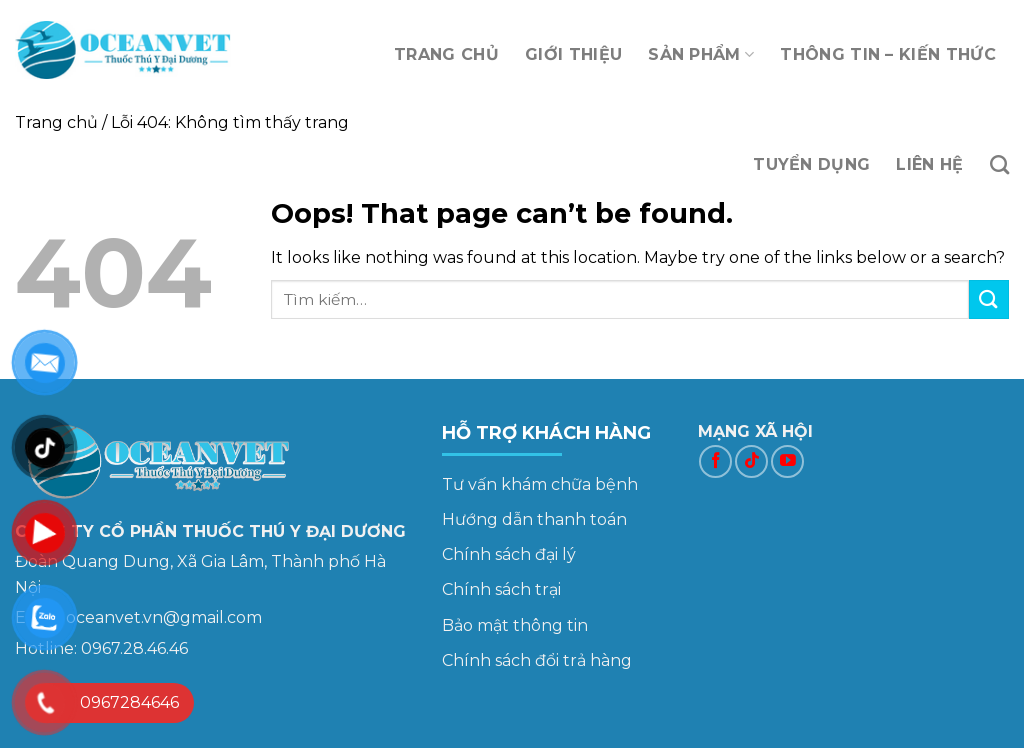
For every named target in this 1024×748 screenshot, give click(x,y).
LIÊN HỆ (929, 164)
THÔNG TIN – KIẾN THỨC (888, 54)
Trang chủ (56, 122)
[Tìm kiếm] (999, 164)
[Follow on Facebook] (715, 461)
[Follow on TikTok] (751, 461)
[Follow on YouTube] (787, 461)
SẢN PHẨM (701, 55)
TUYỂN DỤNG (811, 164)
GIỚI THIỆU (573, 54)
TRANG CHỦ (446, 54)
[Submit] (989, 299)
